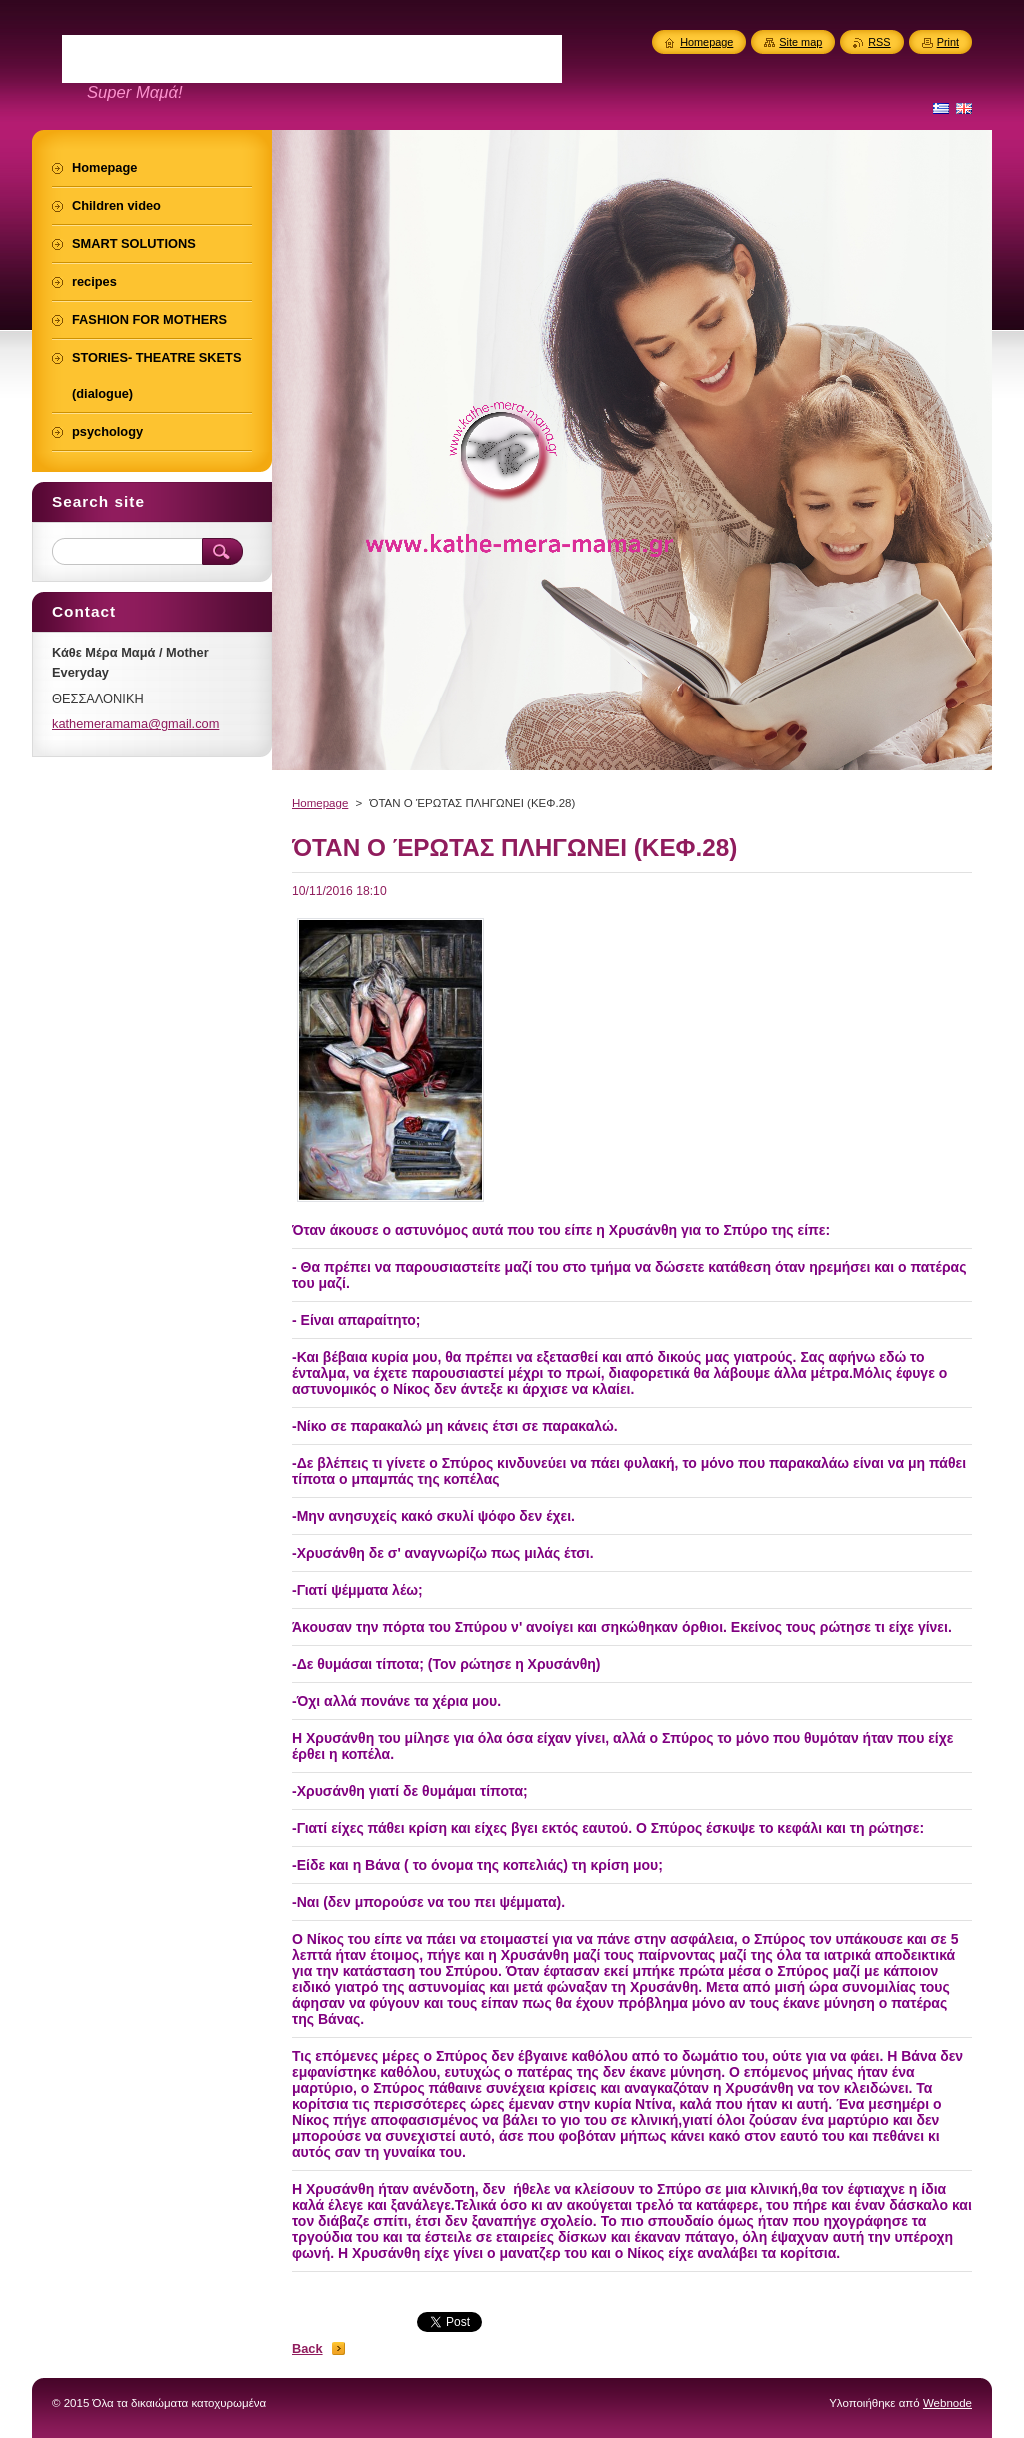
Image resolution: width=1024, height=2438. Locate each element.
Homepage (320, 803)
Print (948, 42)
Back (307, 2348)
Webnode (947, 2403)
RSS (879, 42)
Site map (800, 42)
